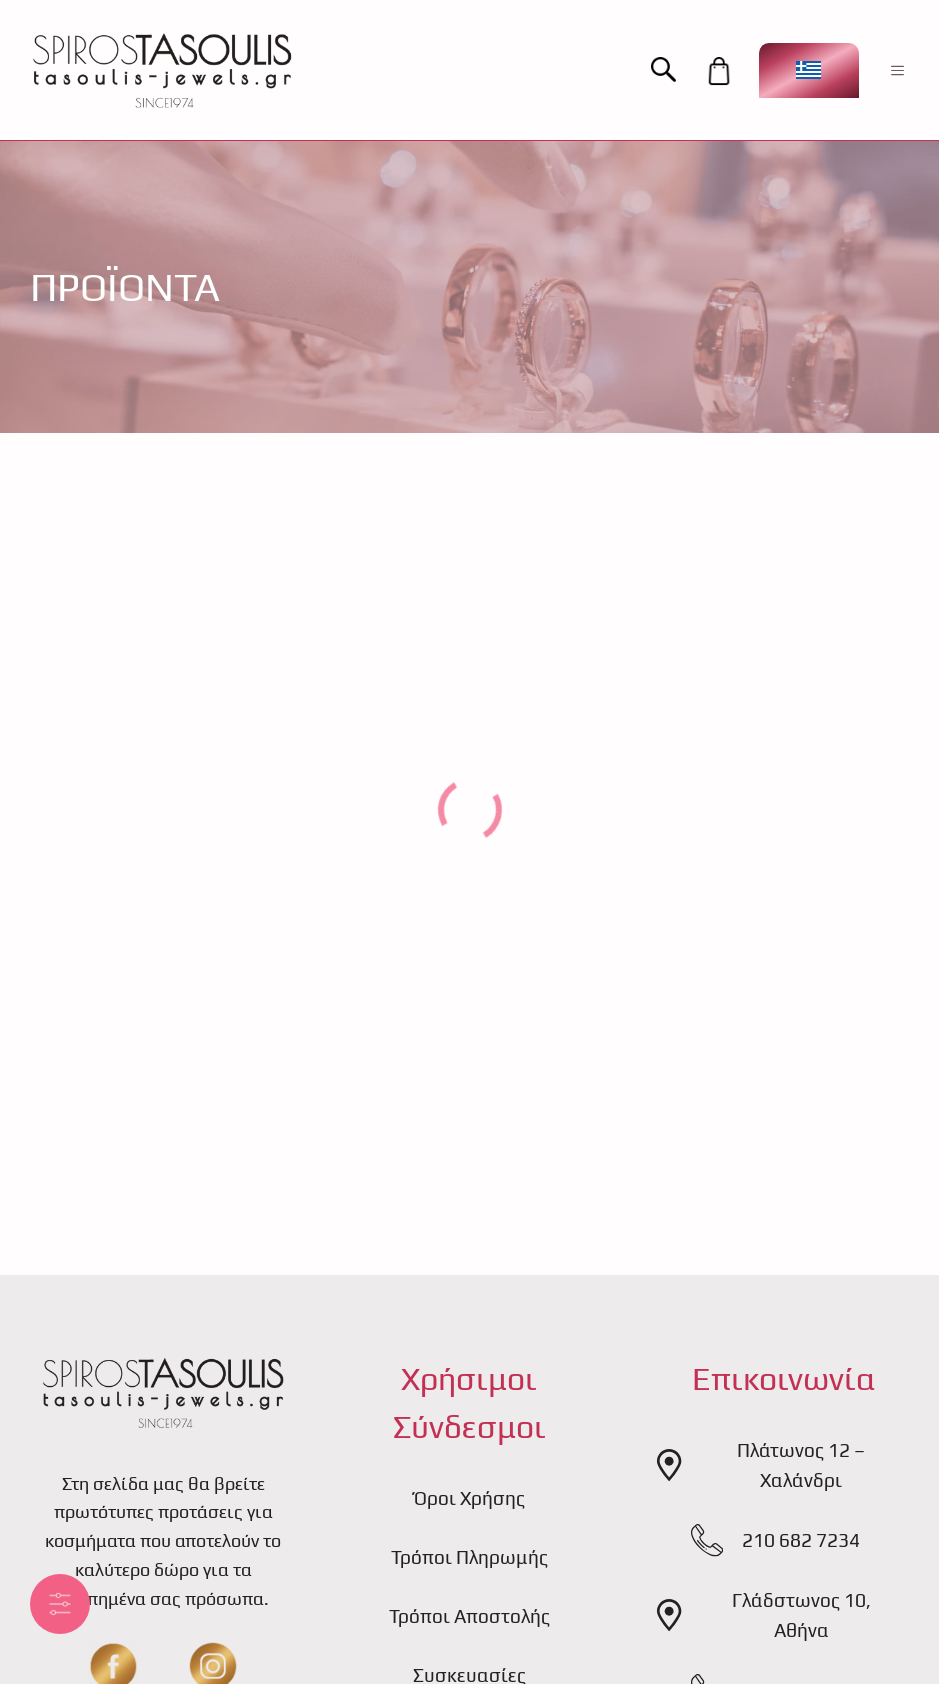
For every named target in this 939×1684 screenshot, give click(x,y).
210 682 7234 (801, 1540)
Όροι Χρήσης (469, 1498)
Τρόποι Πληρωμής (469, 1557)
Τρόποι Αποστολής (469, 1616)
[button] (673, 70)
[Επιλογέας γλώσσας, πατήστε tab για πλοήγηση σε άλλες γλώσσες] (809, 70)
